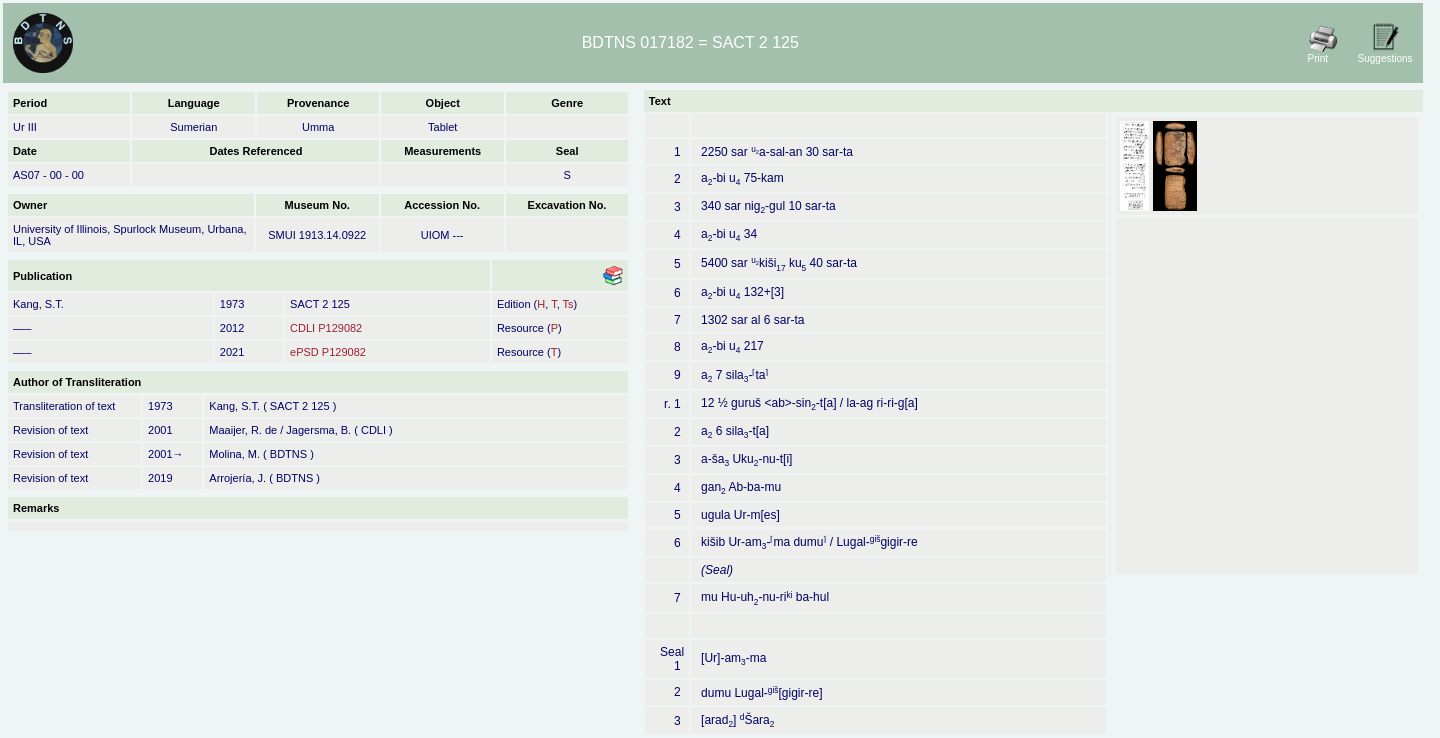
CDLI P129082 (326, 328)
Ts (568, 304)
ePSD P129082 (328, 352)
